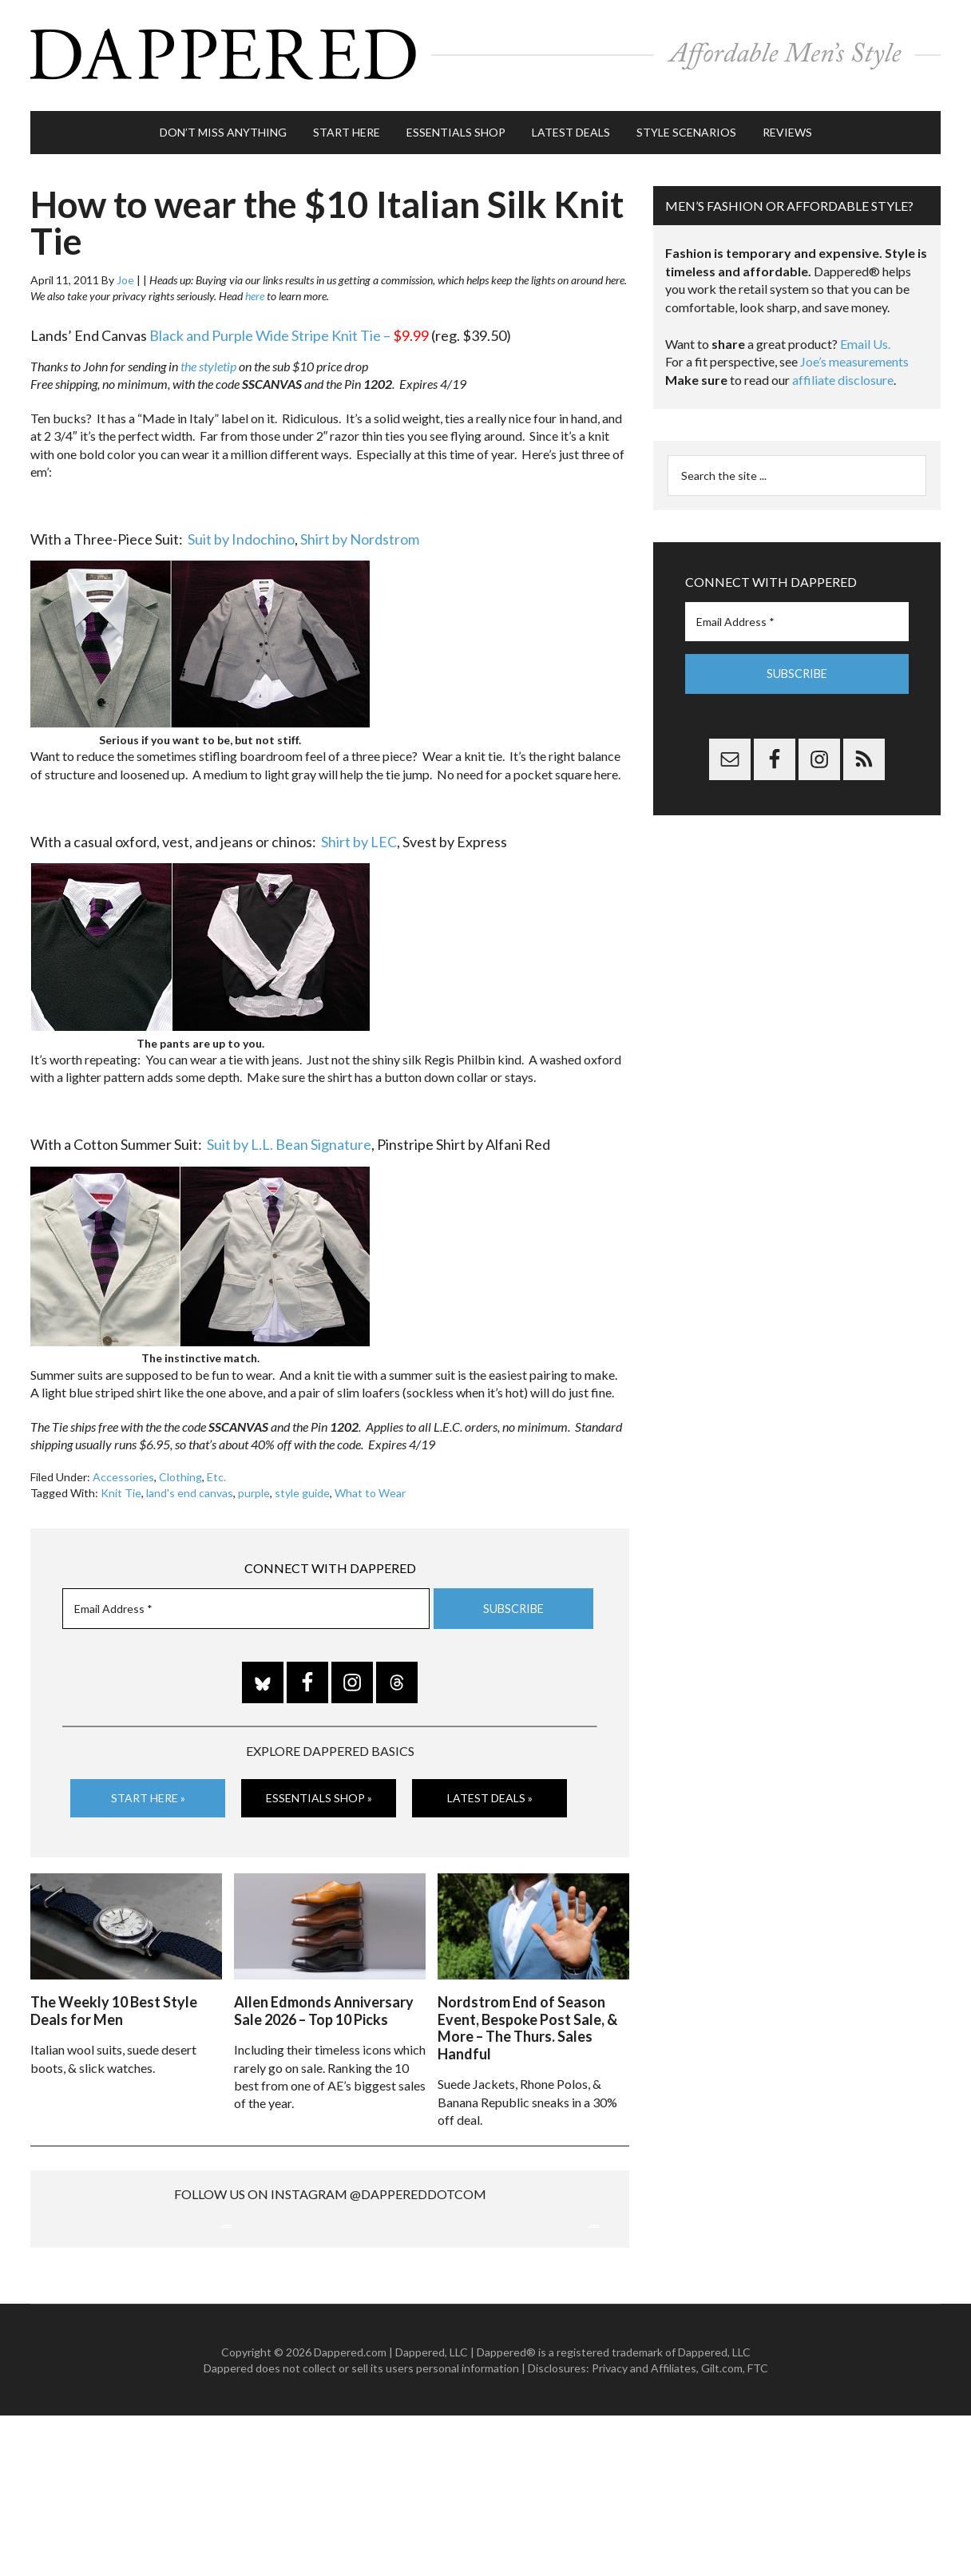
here (254, 288)
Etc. (216, 1469)
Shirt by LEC (359, 833)
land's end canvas (189, 1485)
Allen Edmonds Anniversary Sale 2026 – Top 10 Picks (324, 2001)
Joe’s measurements (854, 354)
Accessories (123, 1469)
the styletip (208, 359)
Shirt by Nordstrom (359, 532)
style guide (302, 1485)
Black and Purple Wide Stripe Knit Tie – (289, 328)
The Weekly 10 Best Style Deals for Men (113, 2001)
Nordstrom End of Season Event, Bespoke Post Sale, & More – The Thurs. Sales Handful (527, 2018)
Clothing (180, 1469)
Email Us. (865, 336)
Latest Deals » (490, 1790)
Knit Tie (121, 1485)
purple (254, 1485)
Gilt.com (722, 2528)
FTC (757, 2528)
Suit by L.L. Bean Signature (289, 1137)
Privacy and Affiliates (644, 2528)
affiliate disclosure (843, 372)
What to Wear (370, 1485)
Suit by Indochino (241, 532)
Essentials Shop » (319, 1790)
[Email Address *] (246, 1601)
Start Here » (148, 1790)
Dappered (485, 52)
